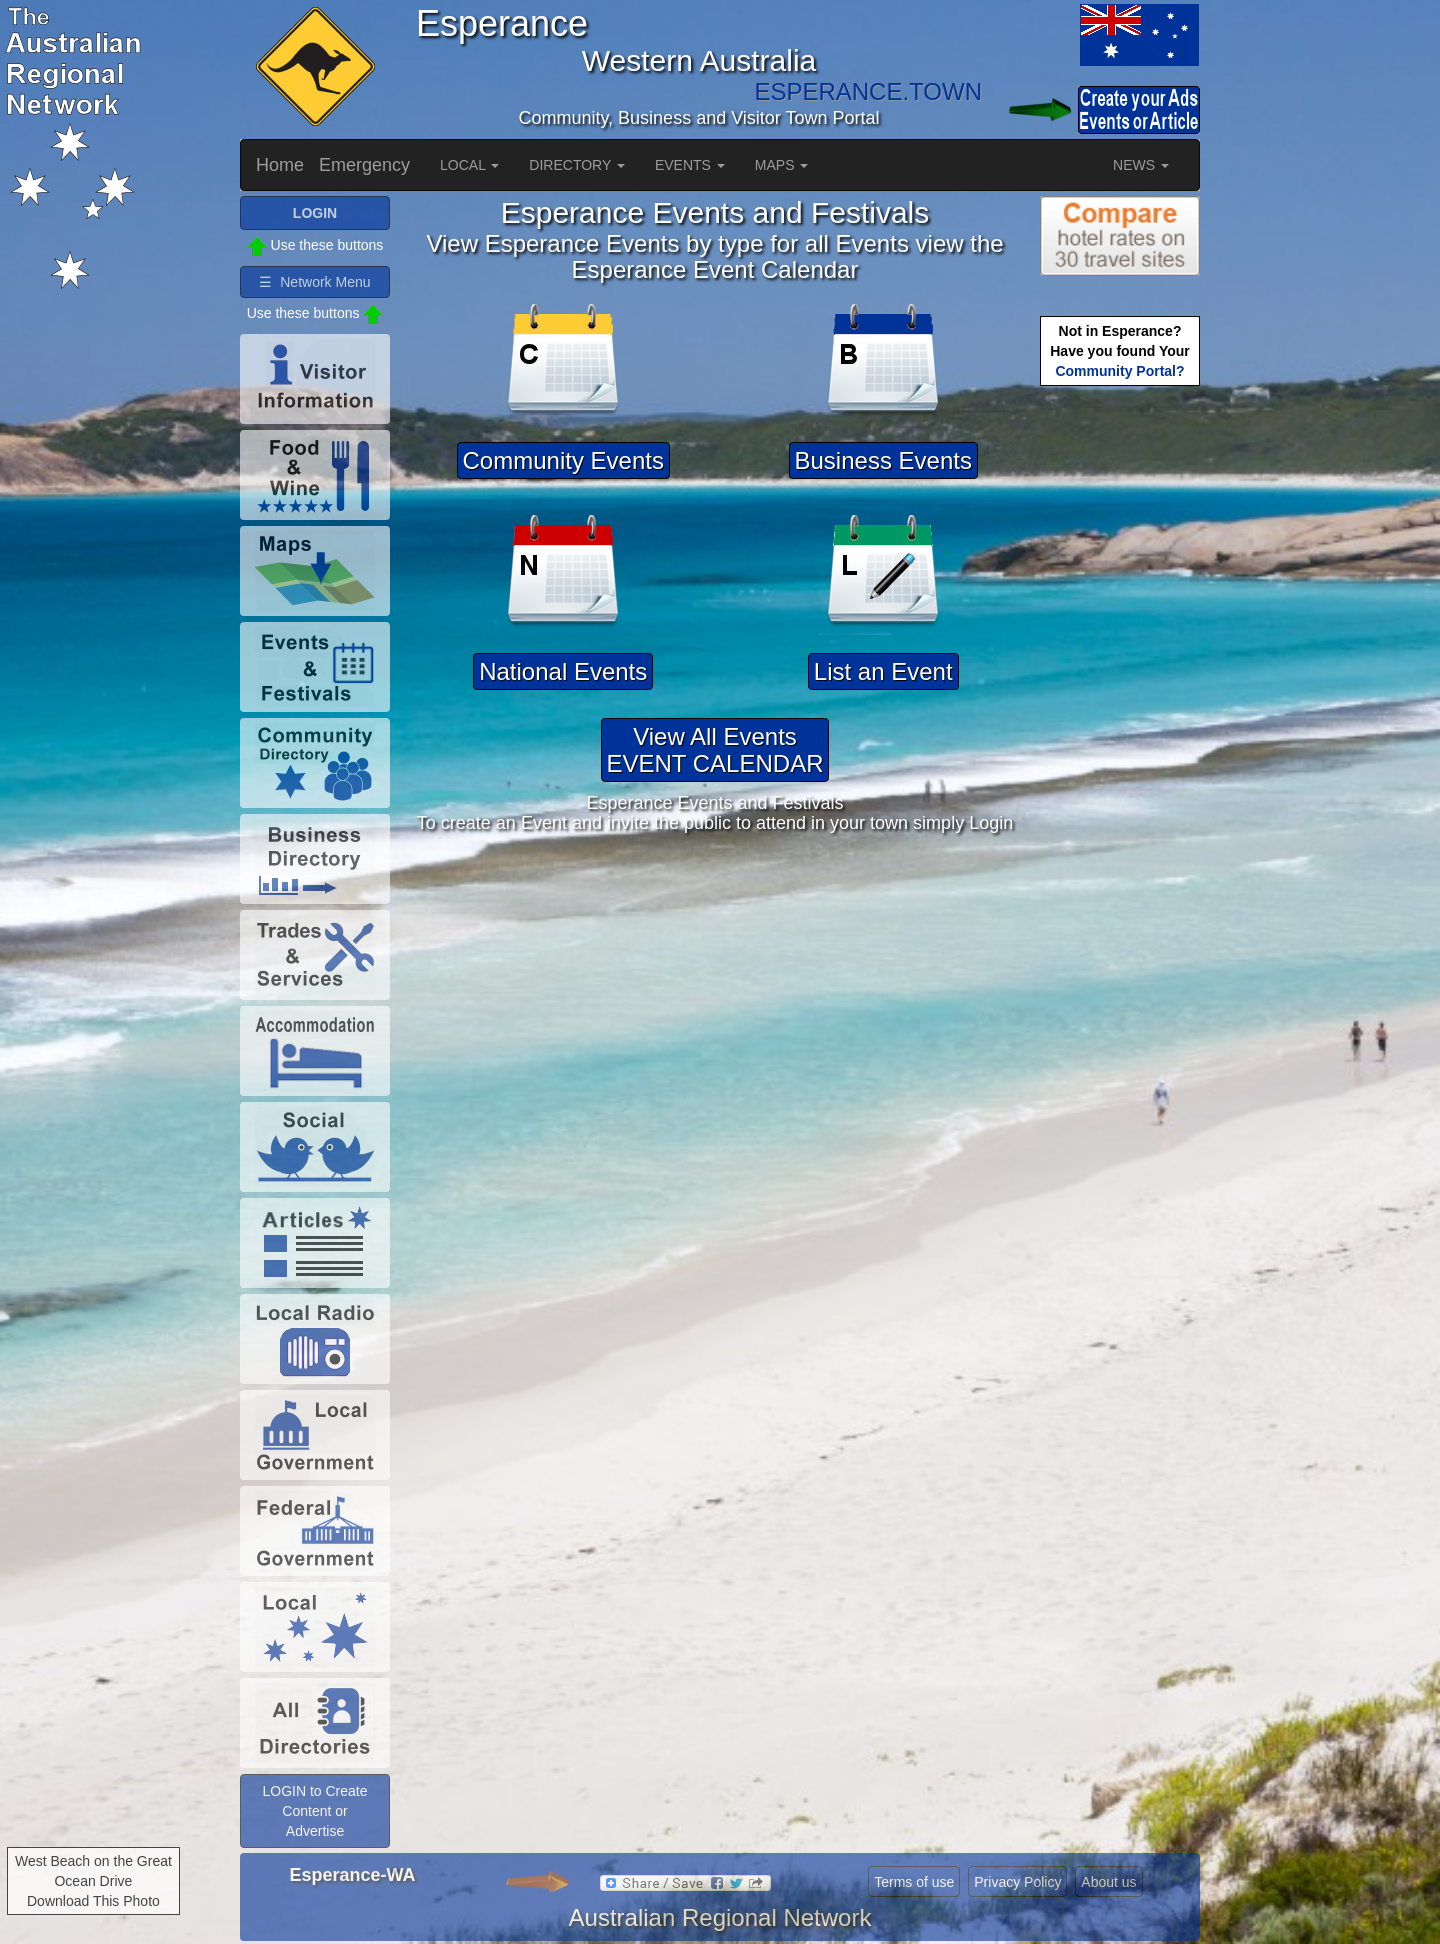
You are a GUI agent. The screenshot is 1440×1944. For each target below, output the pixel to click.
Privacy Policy (1017, 1882)
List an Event (883, 671)
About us (1108, 1882)
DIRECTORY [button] (577, 165)
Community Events (563, 460)
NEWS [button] (1141, 165)
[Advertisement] (1120, 706)
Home (280, 165)
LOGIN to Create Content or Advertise (314, 1811)
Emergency (364, 165)
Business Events (883, 460)
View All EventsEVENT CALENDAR (715, 749)
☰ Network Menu (314, 282)
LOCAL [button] (469, 165)
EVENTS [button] (690, 165)
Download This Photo (93, 1901)
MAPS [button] (782, 165)
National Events (563, 671)
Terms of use (914, 1882)
